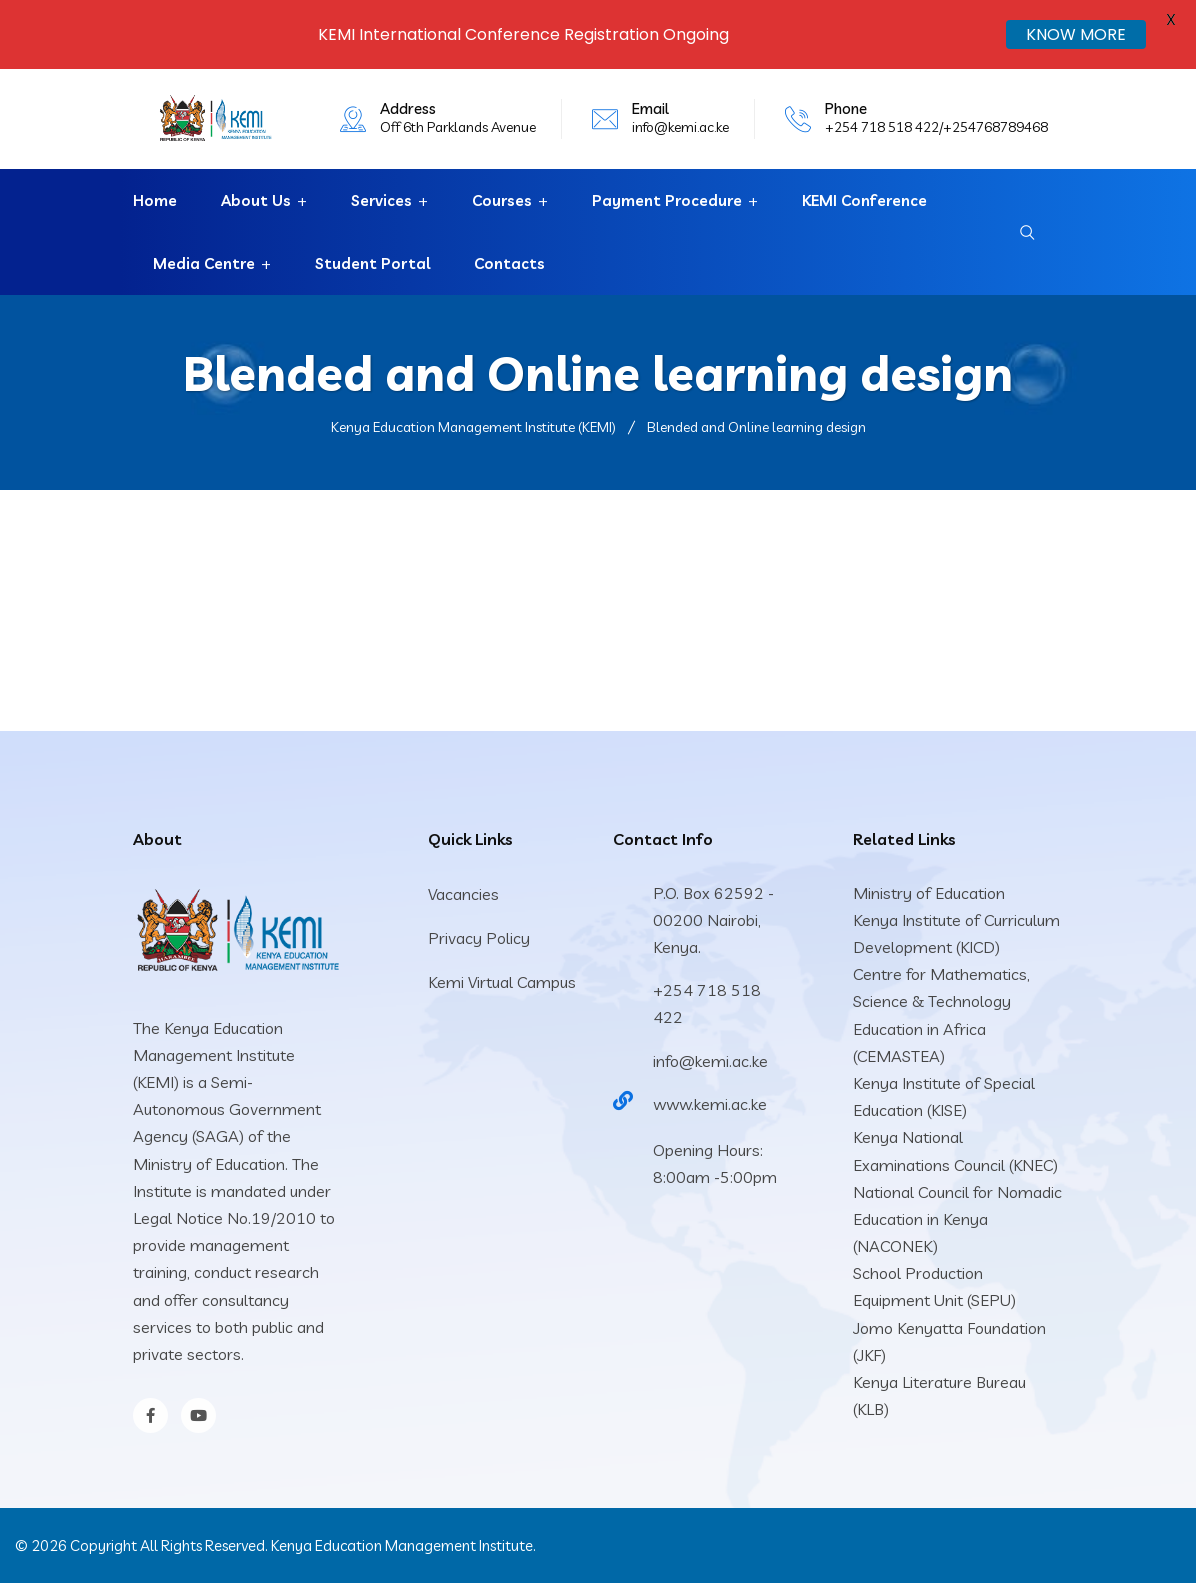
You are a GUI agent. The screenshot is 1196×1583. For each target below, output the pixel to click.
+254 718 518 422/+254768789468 (936, 127)
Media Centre (204, 263)
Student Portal (372, 263)
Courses (502, 200)
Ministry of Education (929, 893)
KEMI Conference (864, 200)
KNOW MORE (1076, 34)
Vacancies (463, 894)
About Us (256, 200)
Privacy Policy (479, 938)
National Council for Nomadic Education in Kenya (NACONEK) (957, 1219)
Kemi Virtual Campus (502, 982)
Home (155, 200)
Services (381, 200)
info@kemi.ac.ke (680, 127)
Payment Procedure (667, 200)
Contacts (509, 263)
